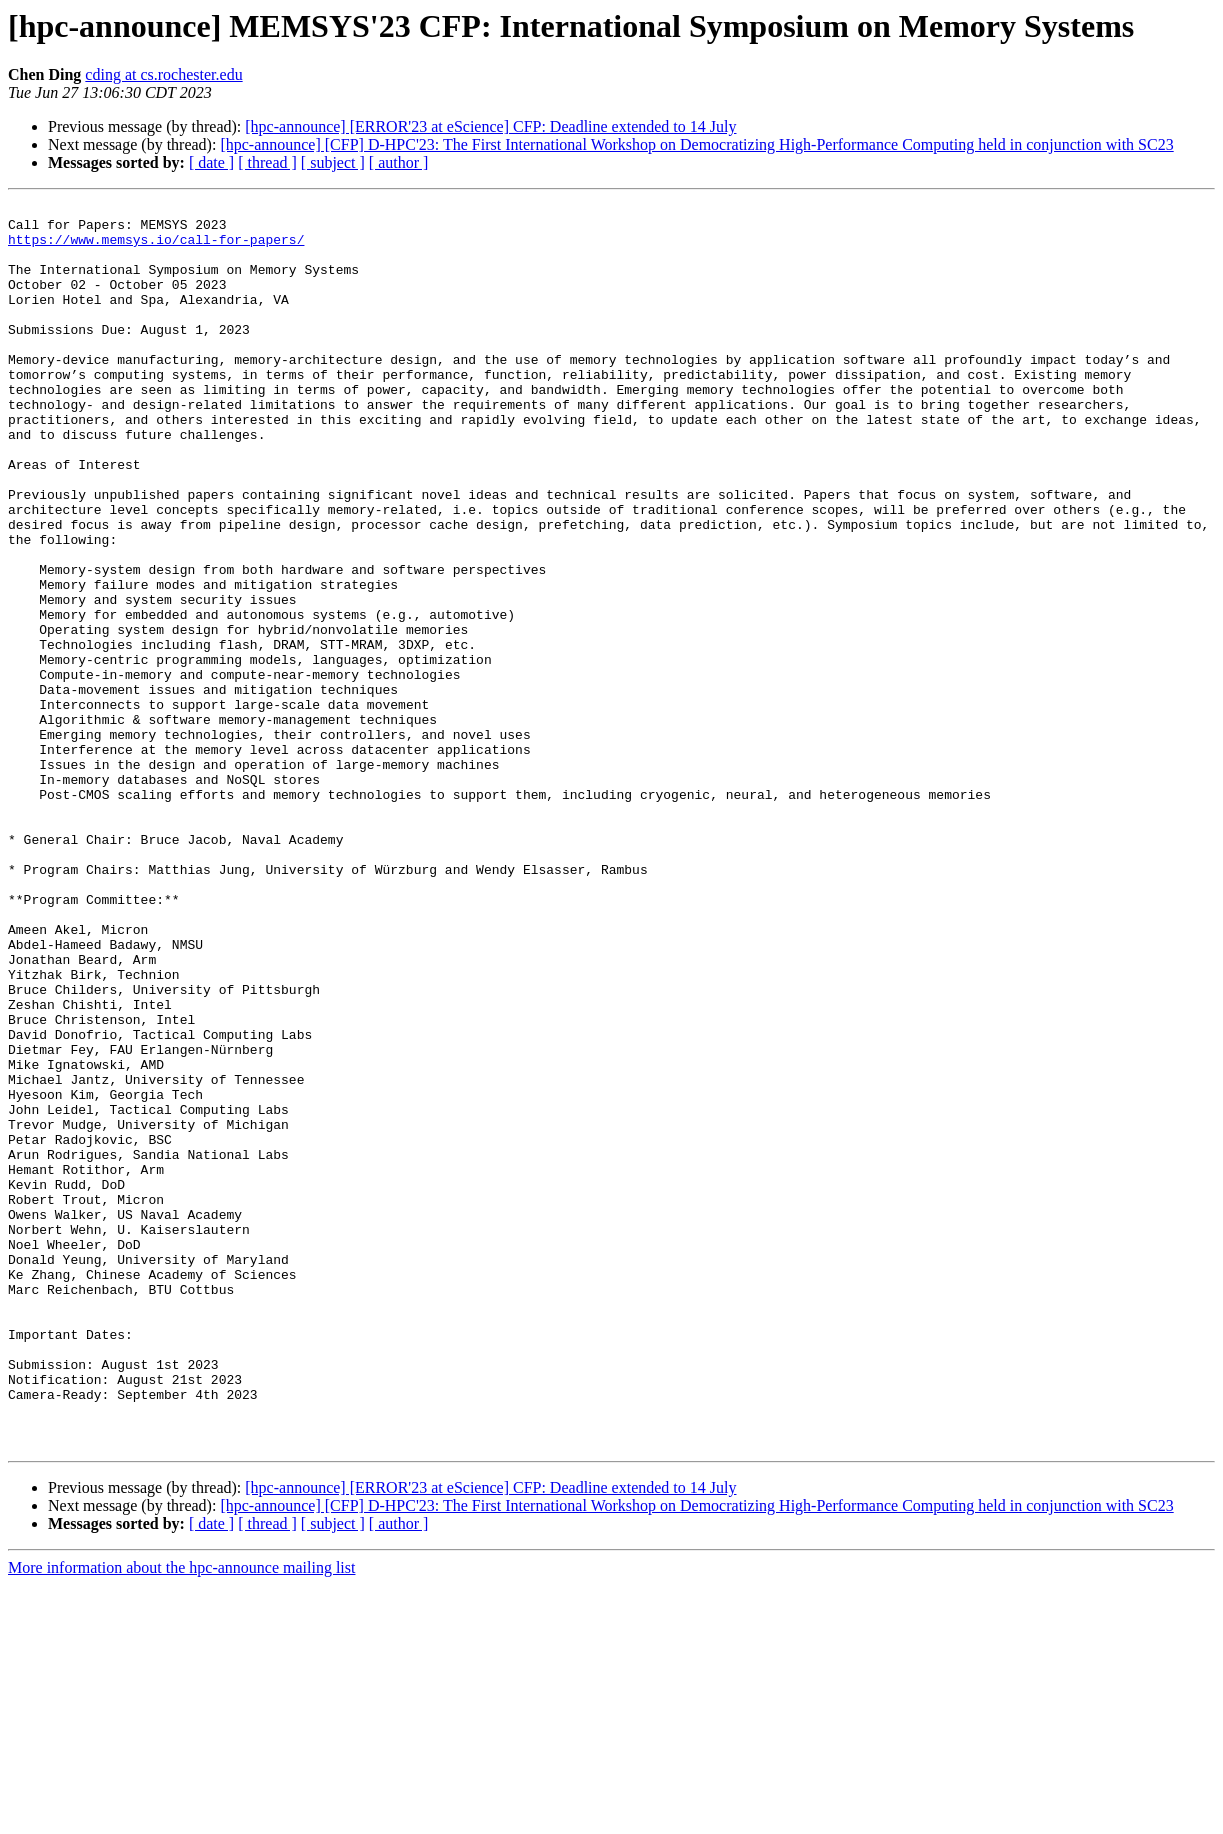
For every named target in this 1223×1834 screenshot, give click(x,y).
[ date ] (211, 162)
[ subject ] (333, 162)
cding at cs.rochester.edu (163, 74)
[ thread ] (267, 162)
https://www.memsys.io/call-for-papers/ (156, 248)
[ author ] (399, 162)
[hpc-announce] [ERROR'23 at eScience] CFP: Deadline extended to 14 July (490, 126)
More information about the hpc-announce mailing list (181, 1816)
